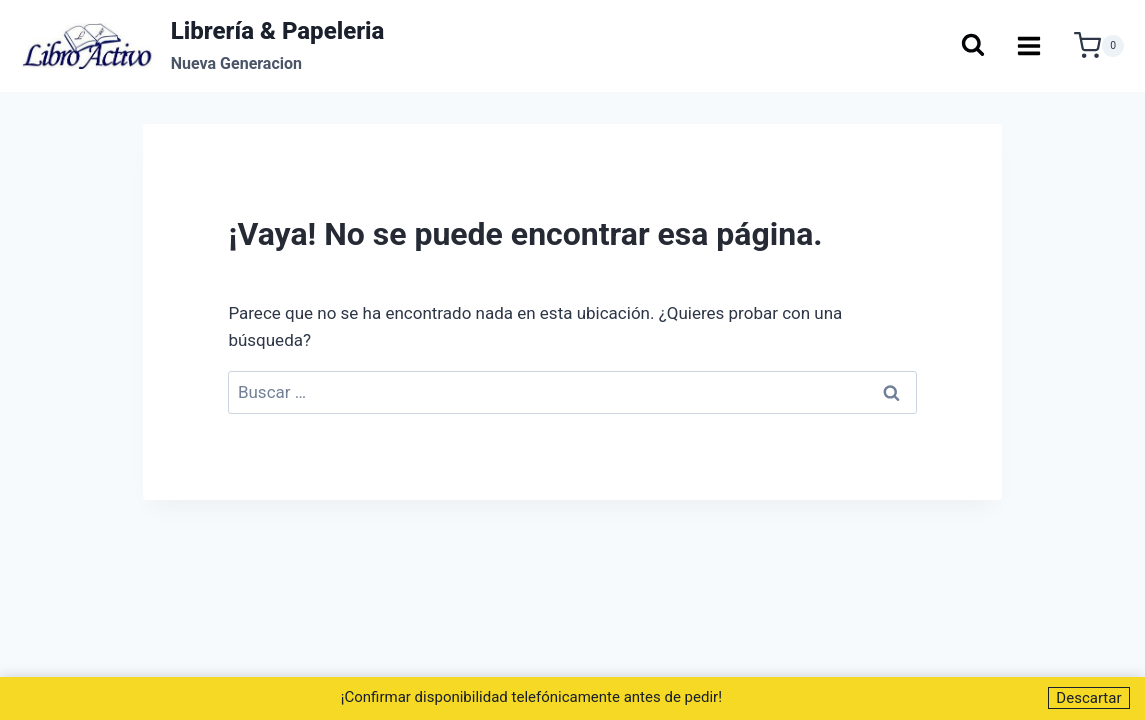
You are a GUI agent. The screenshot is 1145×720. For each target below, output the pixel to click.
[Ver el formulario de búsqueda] (972, 46)
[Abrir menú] (1029, 45)
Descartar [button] (1088, 698)
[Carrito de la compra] (1099, 45)
